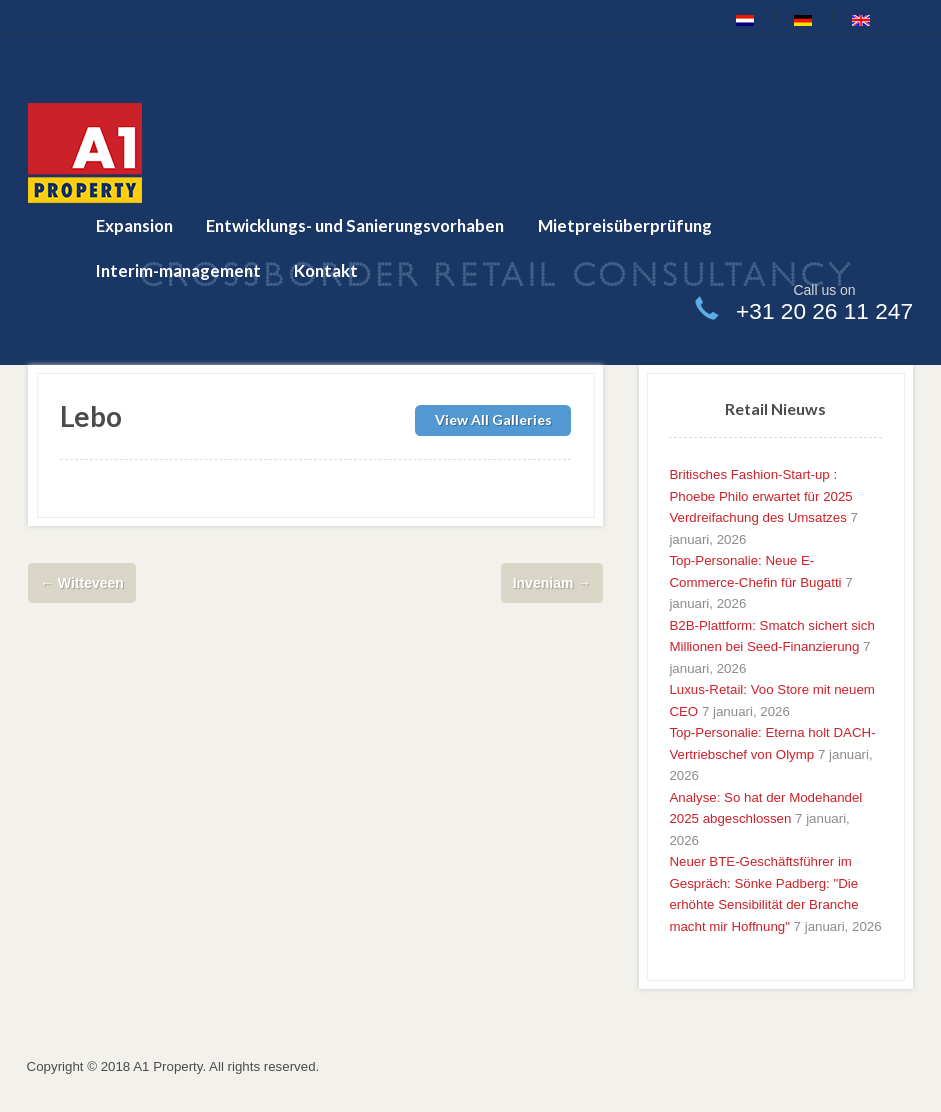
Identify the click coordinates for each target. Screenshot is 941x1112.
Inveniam (552, 583)
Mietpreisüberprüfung (625, 225)
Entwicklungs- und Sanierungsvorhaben (355, 225)
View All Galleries (493, 419)
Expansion (134, 225)
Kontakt (326, 270)
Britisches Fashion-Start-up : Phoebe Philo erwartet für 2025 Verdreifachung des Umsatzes (760, 496)
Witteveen (82, 583)
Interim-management (178, 270)
